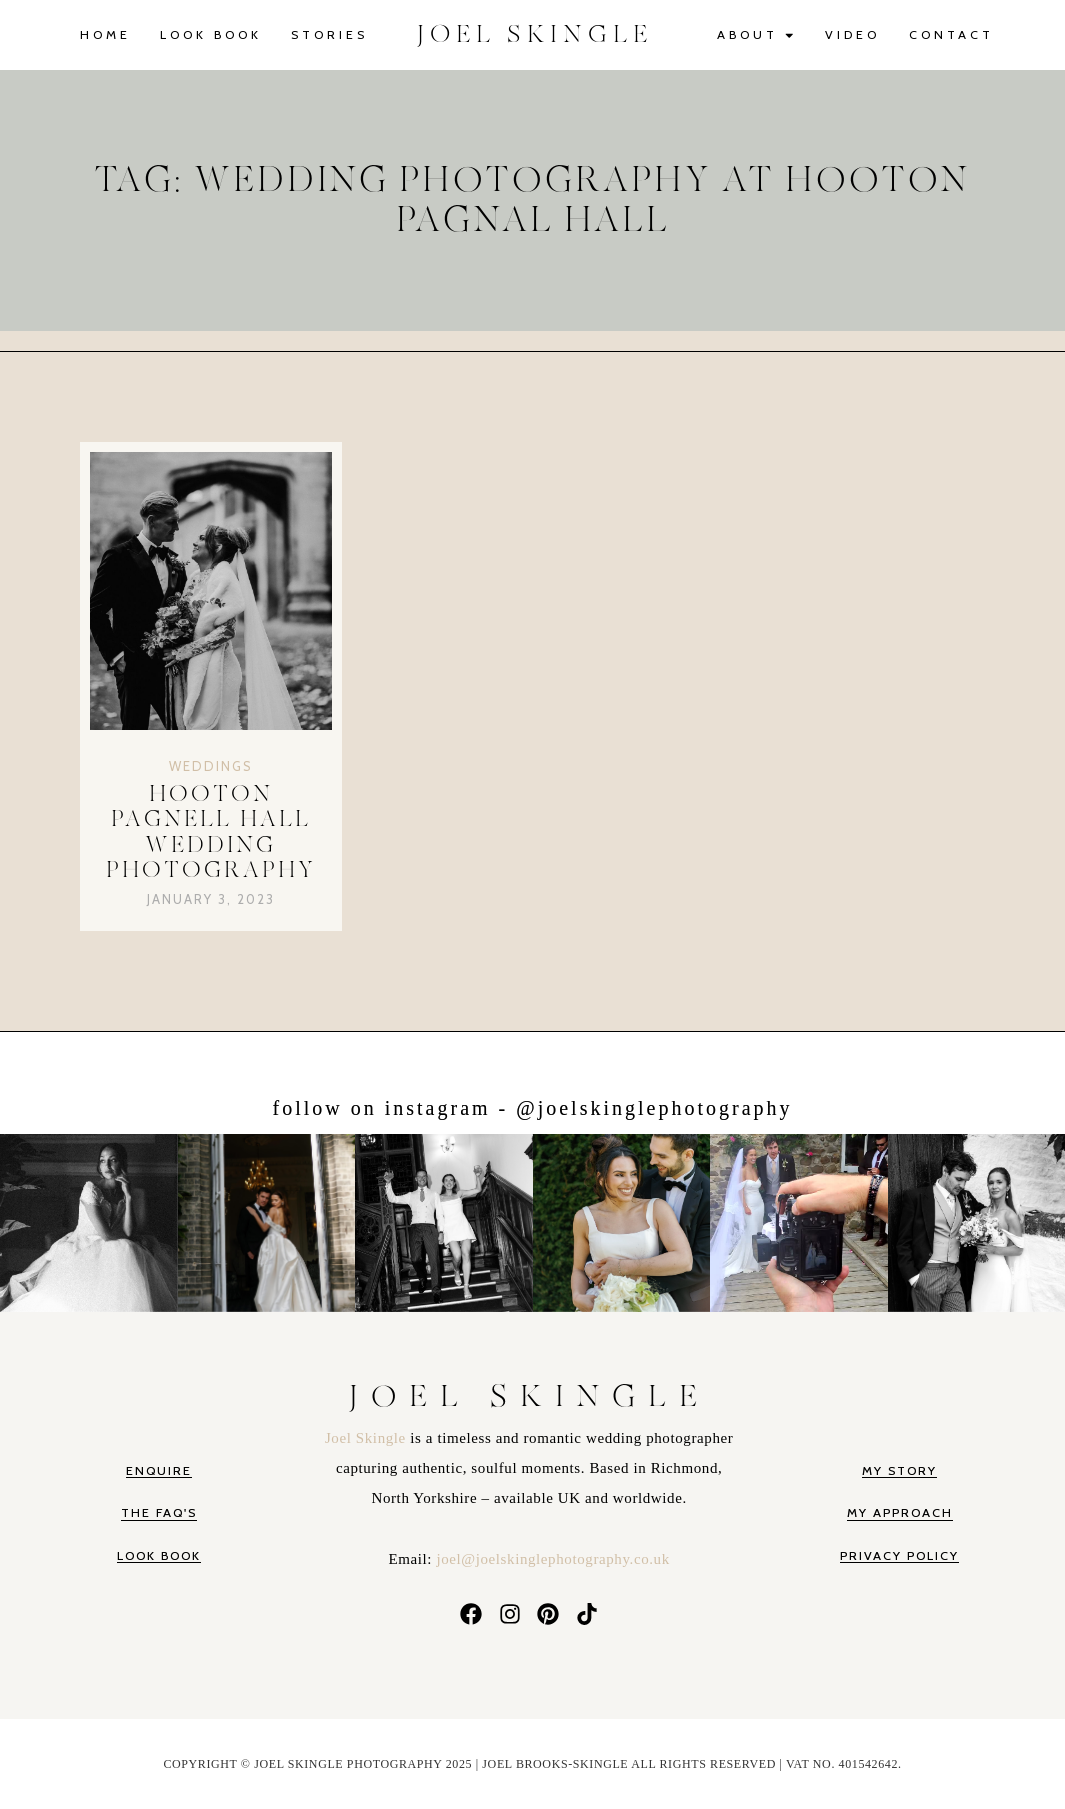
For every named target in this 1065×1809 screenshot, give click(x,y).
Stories (329, 34)
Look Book (211, 34)
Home (105, 34)
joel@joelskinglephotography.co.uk (552, 1559)
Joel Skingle (367, 1438)
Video (852, 34)
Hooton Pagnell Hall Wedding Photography (211, 832)
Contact (951, 34)
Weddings (211, 766)
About (756, 35)
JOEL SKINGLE (535, 34)
